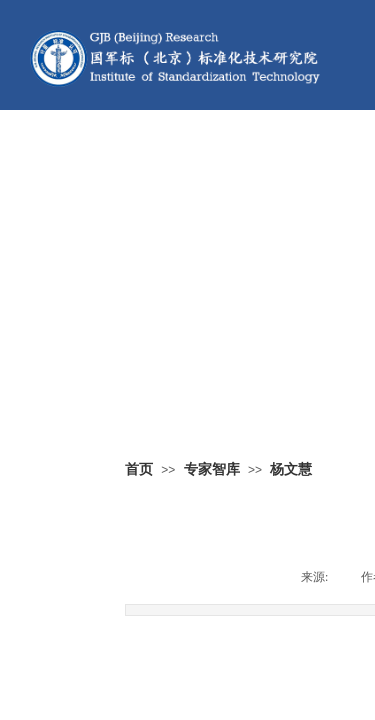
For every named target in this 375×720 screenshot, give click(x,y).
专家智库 (212, 469)
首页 (139, 469)
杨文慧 (291, 469)
